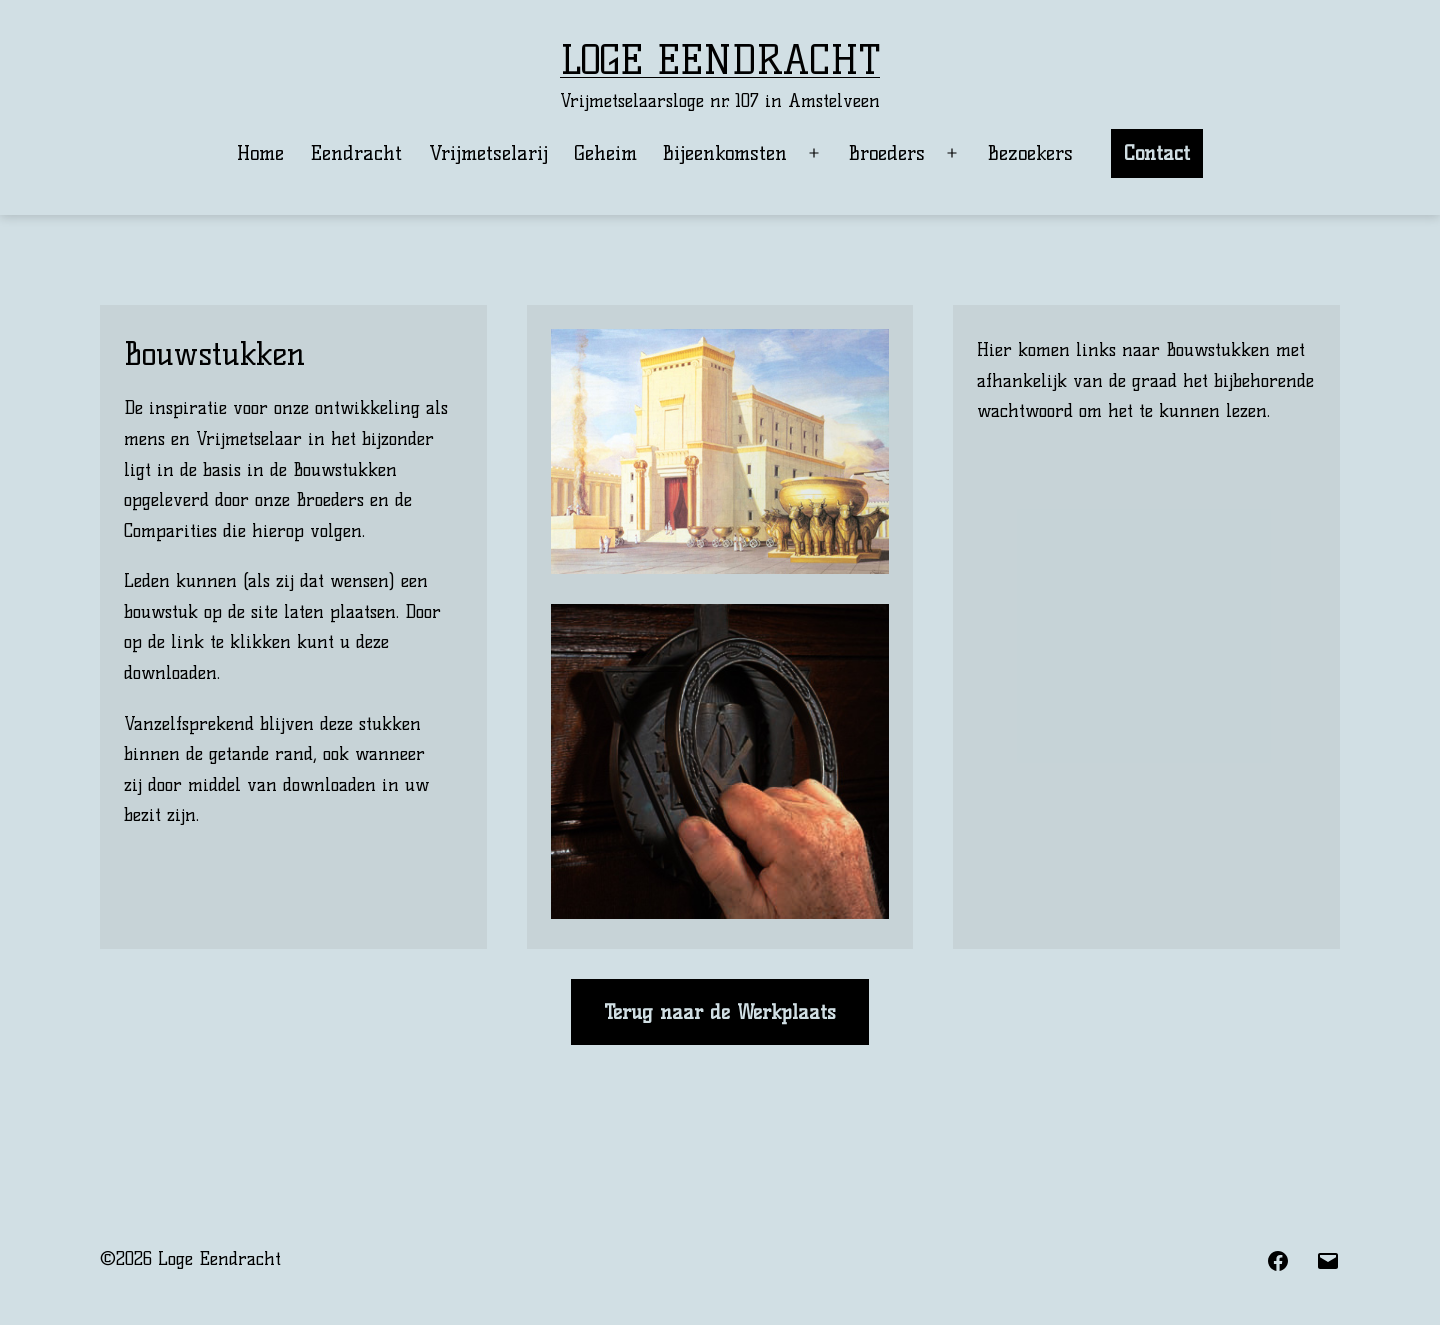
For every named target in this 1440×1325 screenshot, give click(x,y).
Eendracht (356, 153)
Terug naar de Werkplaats (720, 1012)
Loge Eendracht (720, 60)
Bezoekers (1030, 153)
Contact (1157, 153)
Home (260, 153)
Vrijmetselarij (488, 153)
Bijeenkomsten (725, 153)
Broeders (887, 153)
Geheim (605, 153)
